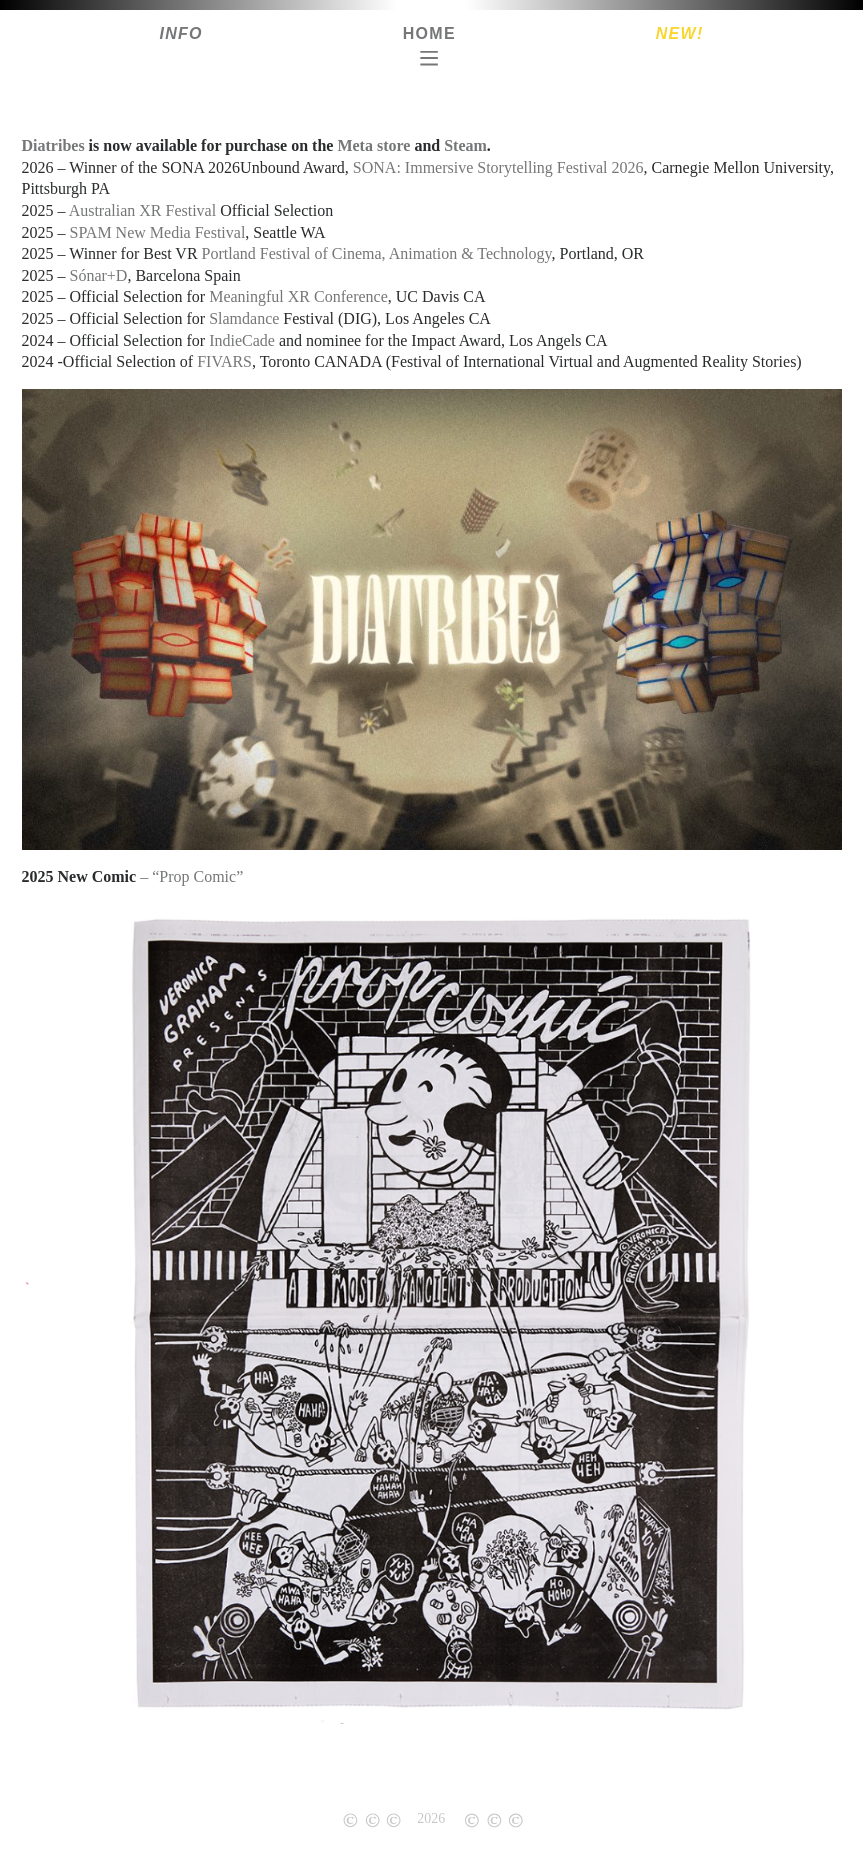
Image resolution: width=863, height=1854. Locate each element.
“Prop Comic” (197, 876)
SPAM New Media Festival (158, 232)
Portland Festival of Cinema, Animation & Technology (377, 253)
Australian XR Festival (143, 210)
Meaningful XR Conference (298, 296)
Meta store (373, 145)
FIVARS (224, 361)
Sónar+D (99, 275)
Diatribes (53, 145)
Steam (465, 145)
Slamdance (244, 318)
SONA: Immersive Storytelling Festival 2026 (498, 167)
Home (429, 33)
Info (180, 33)
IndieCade (242, 340)
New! (680, 33)
